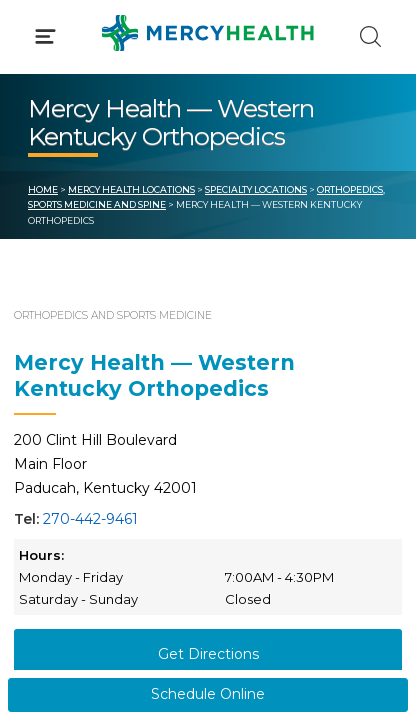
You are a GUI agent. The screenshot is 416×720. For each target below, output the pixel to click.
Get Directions (208, 654)
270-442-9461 (90, 519)
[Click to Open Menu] (45, 36)
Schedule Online (208, 694)
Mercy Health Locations (131, 189)
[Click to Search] (370, 36)
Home (43, 189)
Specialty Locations (256, 189)
